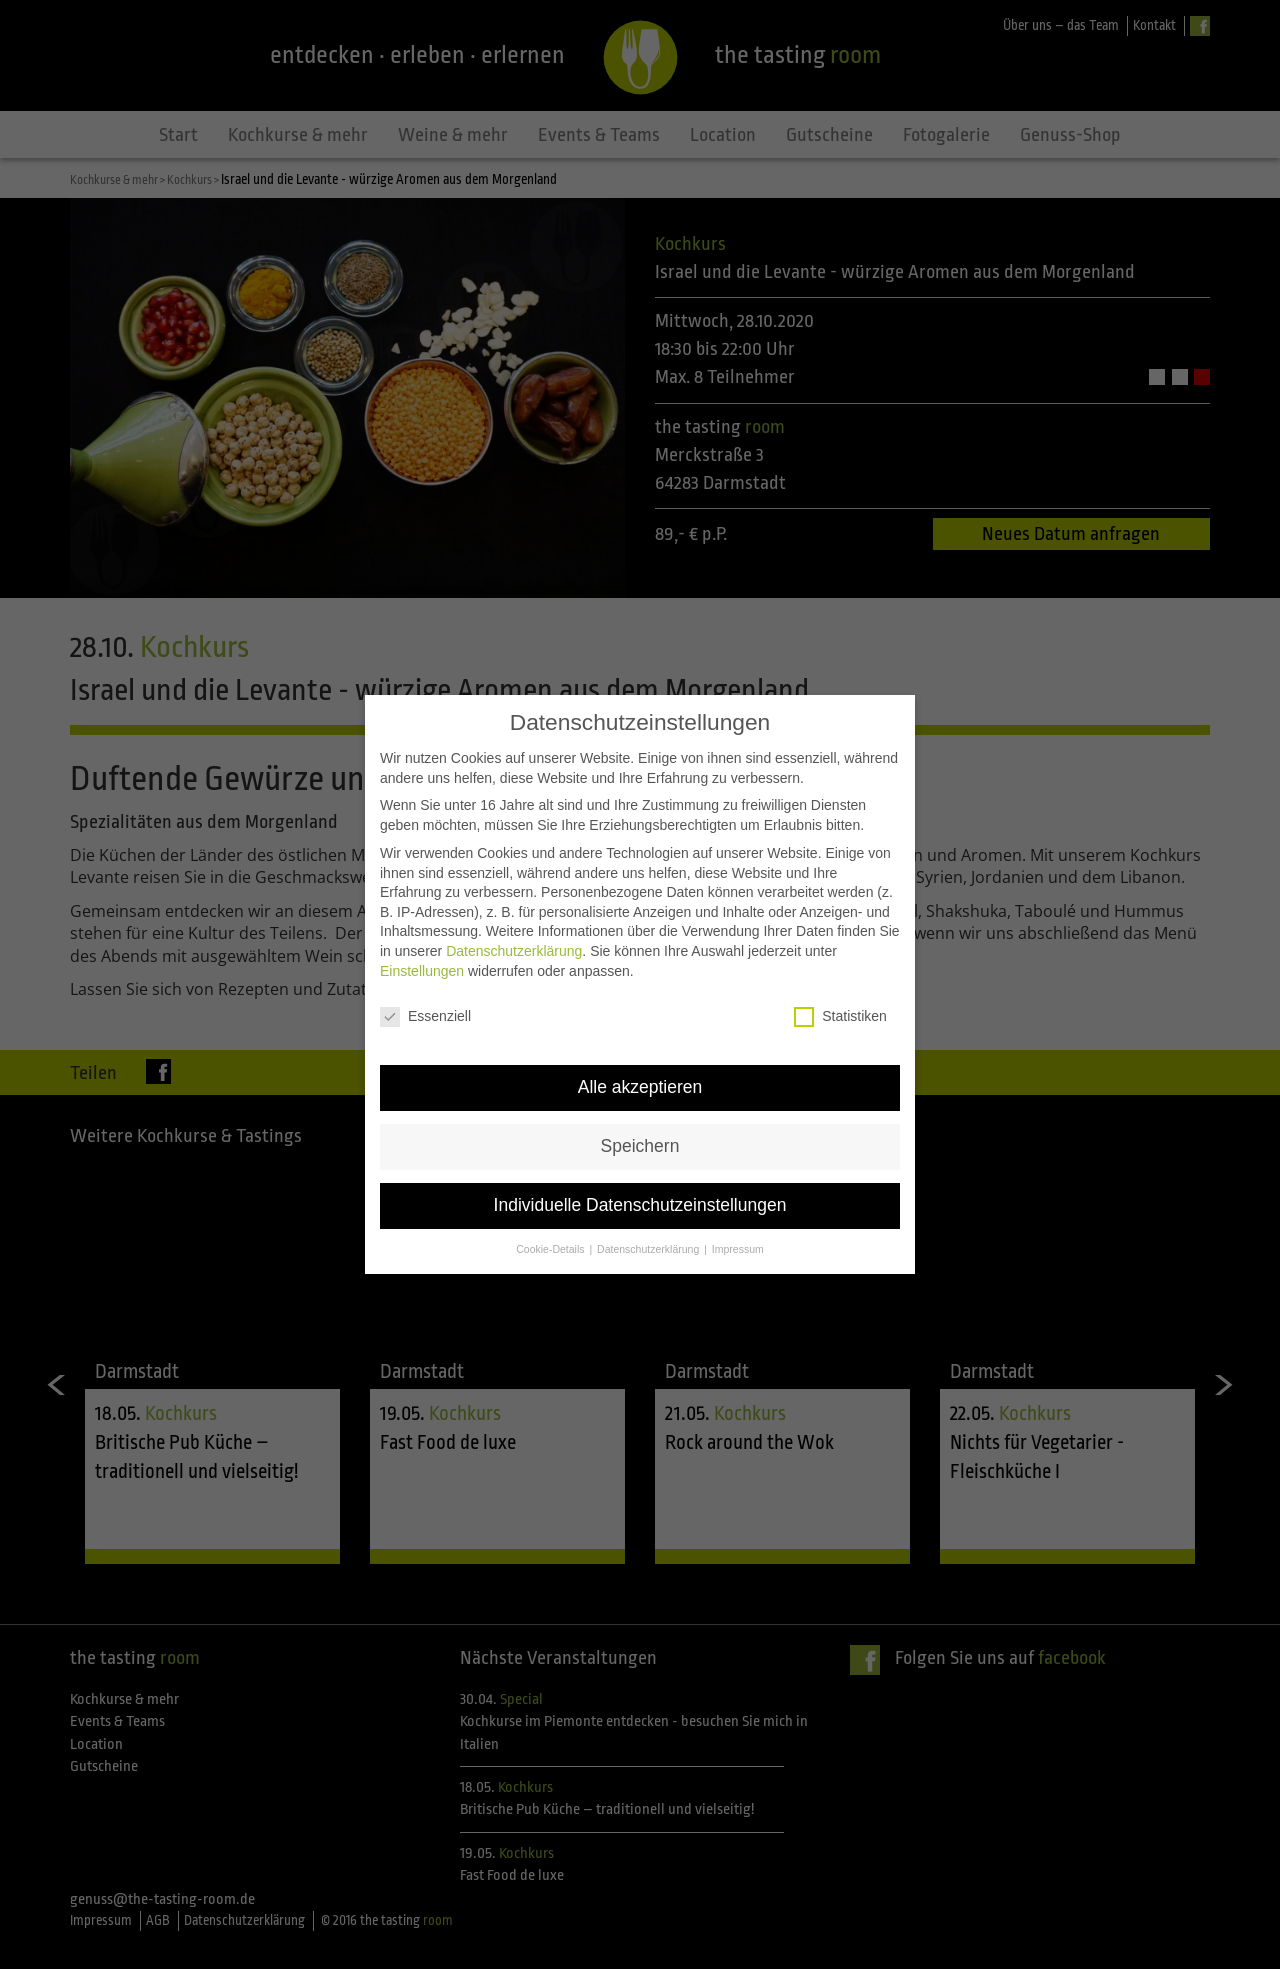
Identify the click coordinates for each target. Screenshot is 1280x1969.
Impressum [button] (738, 1206)
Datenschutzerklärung (514, 908)
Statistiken (840, 973)
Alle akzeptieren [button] (640, 1044)
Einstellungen (422, 927)
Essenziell (425, 973)
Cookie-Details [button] (551, 1206)
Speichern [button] (640, 1103)
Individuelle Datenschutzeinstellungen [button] (640, 1162)
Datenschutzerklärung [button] (649, 1206)
